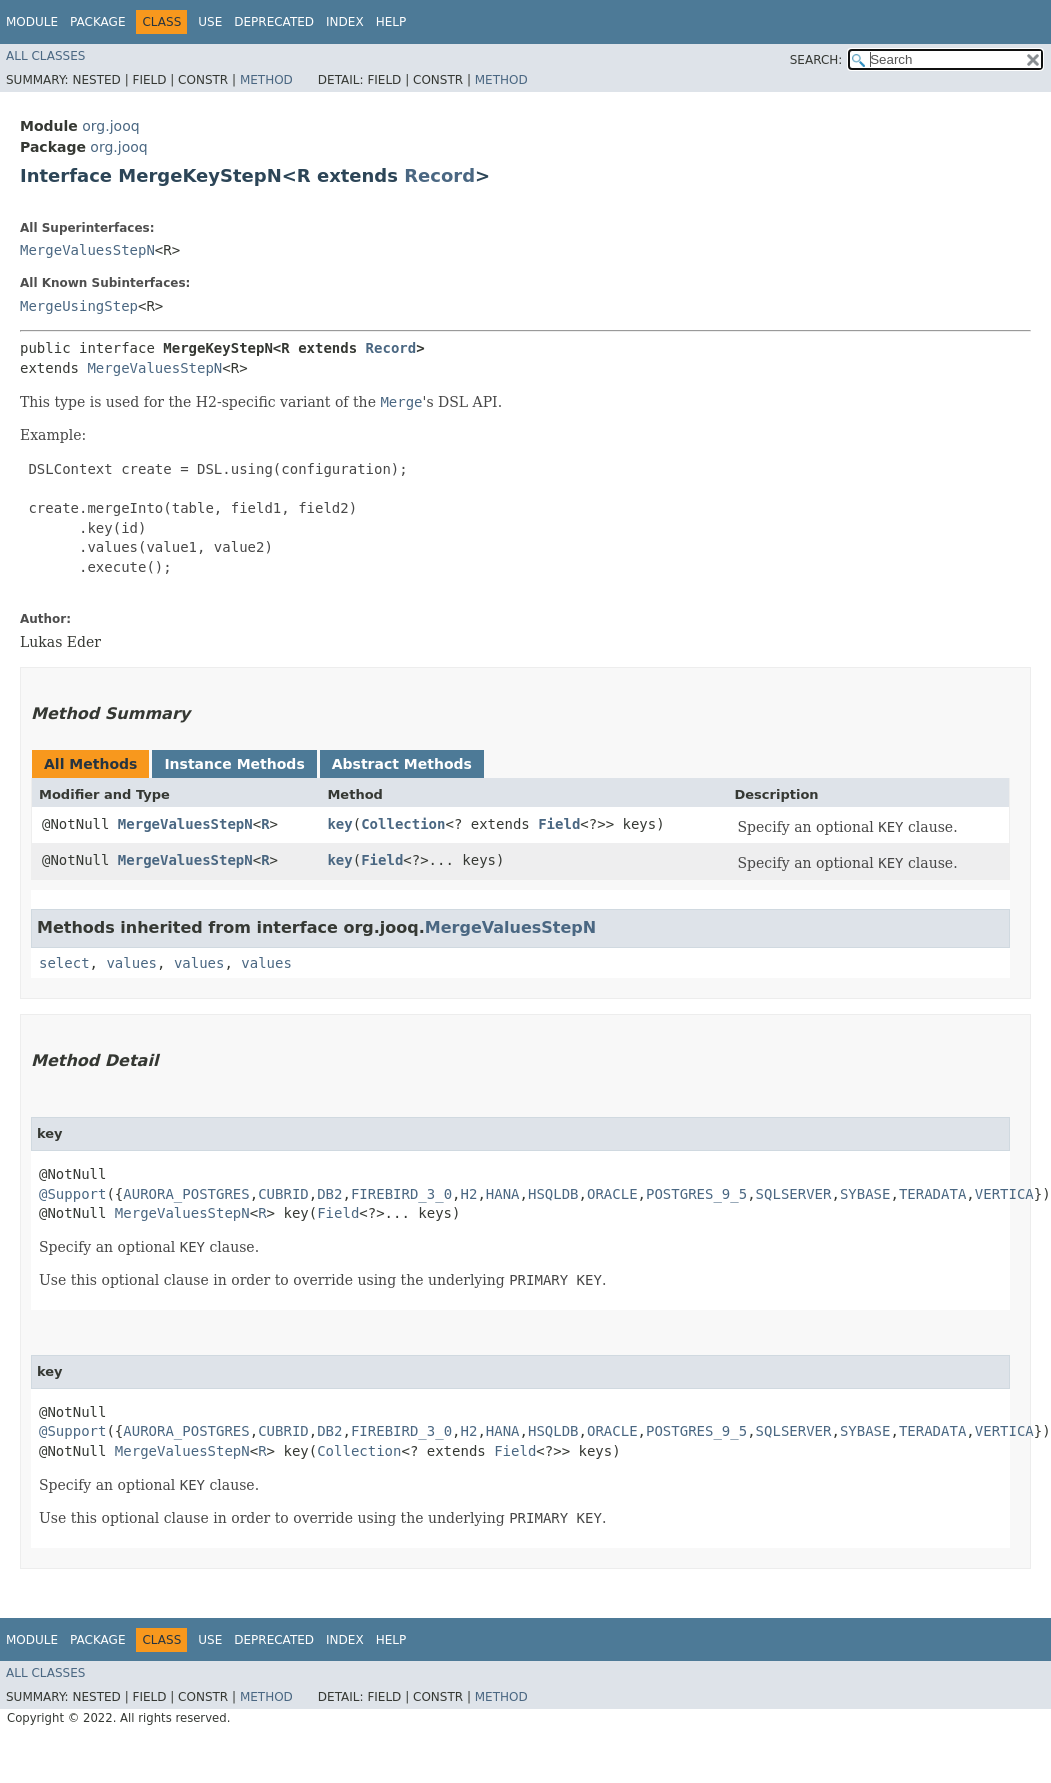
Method (266, 80)
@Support (72, 1194)
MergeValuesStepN (87, 250)
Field (559, 824)
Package (97, 22)
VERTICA (1004, 1194)
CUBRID (283, 1194)
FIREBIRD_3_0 (401, 1194)
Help (391, 22)
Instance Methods (234, 764)
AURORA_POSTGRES (186, 1194)
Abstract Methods (402, 764)
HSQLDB (553, 1194)
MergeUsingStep (79, 306)
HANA (503, 1194)
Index (345, 22)
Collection (403, 824)
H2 (469, 1194)
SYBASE (865, 1194)
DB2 (329, 1194)
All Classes (45, 56)
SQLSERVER (794, 1194)
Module (32, 22)
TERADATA (932, 1194)
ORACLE (612, 1194)
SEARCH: (816, 60)
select (64, 963)
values (131, 963)
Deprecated (274, 22)
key (339, 824)
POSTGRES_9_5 (696, 1194)
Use (210, 22)
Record (439, 175)
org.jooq (110, 126)
